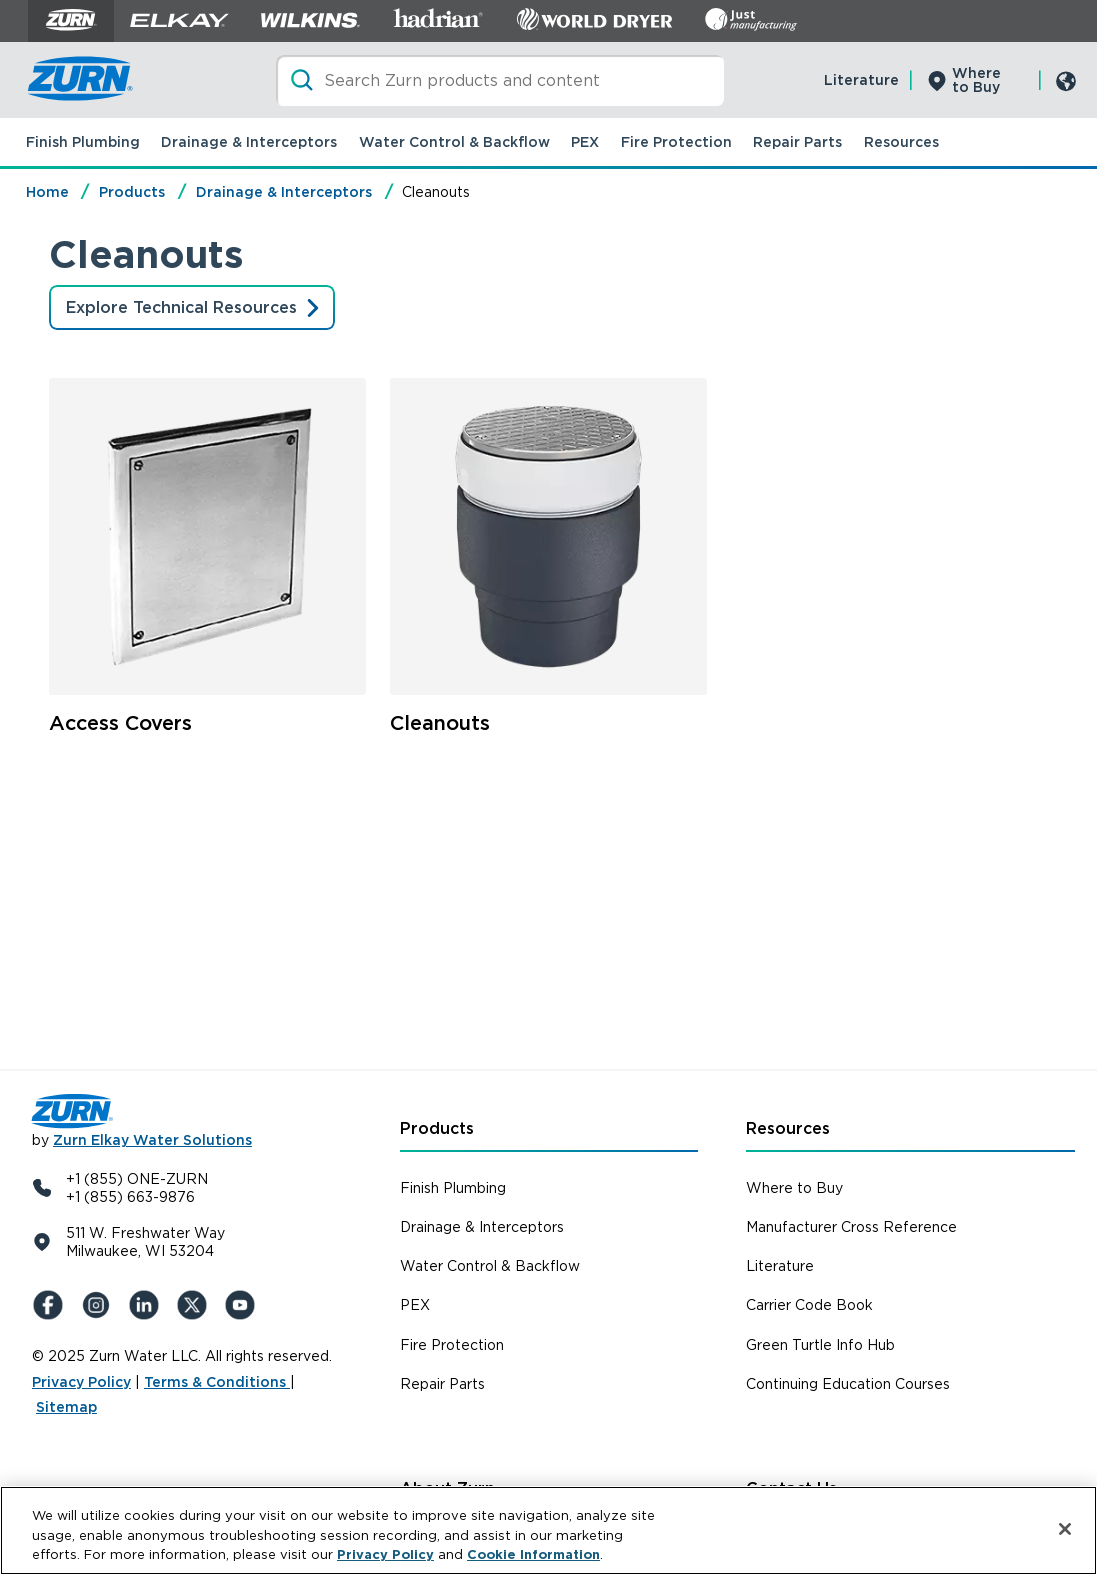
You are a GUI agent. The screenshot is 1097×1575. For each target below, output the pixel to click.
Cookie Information (533, 1554)
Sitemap (66, 1407)
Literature (861, 80)
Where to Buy (976, 80)
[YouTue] (244, 1305)
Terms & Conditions (217, 1382)
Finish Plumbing (83, 142)
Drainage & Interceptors (249, 142)
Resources (901, 142)
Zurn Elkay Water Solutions (152, 1140)
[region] (548, 1530)
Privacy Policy (81, 1382)
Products (132, 192)
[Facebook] (52, 1305)
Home (47, 192)
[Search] (500, 80)
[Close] (1065, 1529)
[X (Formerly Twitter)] (196, 1305)
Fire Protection (676, 142)
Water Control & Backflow (454, 142)
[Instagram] (100, 1305)
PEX (585, 142)
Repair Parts (797, 142)
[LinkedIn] (148, 1305)
